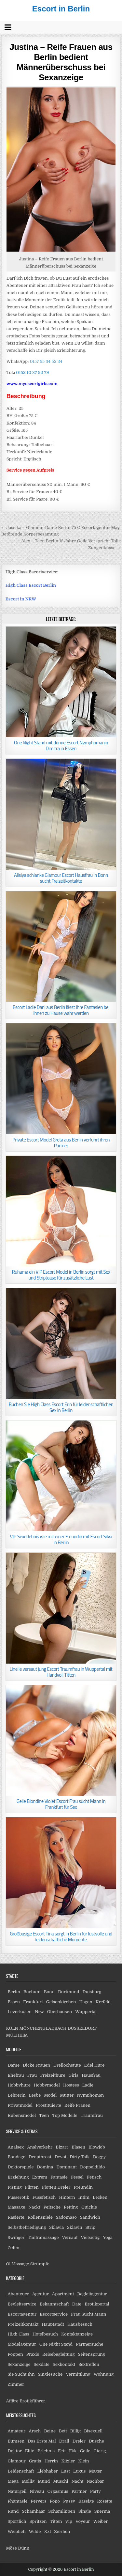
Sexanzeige (18, 2364)
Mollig (28, 2481)
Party (95, 2491)
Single (84, 2511)
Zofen (13, 2247)
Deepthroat (40, 2156)
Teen (44, 2115)
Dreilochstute (67, 2065)
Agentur (40, 2293)
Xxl (47, 2531)
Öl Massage (17, 2263)
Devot (60, 2156)
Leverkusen (19, 2011)
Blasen (78, 2147)
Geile (85, 2450)
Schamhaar (33, 2511)
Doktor (14, 2450)
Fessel (77, 2177)
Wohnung (104, 2374)
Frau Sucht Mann (88, 2314)
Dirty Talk (80, 2156)
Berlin (13, 1991)
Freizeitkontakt (22, 2324)
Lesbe (35, 2095)
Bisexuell (93, 2431)
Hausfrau (91, 2075)
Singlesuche (50, 2374)
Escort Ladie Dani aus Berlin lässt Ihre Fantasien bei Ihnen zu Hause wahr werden (61, 1010)
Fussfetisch (44, 2197)
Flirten (32, 2187)
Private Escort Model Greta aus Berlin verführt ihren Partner (61, 1142)
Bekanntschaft (54, 2304)
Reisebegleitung (58, 2354)
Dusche (96, 2441)
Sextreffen (88, 2364)
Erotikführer (32, 2400)
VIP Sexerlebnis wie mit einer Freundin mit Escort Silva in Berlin (61, 1539)
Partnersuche (89, 2344)
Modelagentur (21, 2344)
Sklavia (56, 2227)
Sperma (102, 2511)
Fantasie (59, 2177)
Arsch (35, 2431)
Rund (13, 2511)
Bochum (32, 1991)
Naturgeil (16, 2491)
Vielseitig (90, 2237)
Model (50, 2095)
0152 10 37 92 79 (32, 372)
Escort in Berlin (61, 8)
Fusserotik (18, 2197)
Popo (55, 2501)
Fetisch (94, 2177)
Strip (90, 2227)
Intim (83, 2197)
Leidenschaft (20, 2471)
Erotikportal (97, 2304)
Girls (73, 2075)
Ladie (87, 2085)
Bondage (16, 2156)
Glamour (16, 2461)
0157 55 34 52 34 (45, 361)
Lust (65, 2471)
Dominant (66, 2167)
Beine (50, 2431)
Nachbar (95, 2481)
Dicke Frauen (36, 2065)
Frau (32, 2075)
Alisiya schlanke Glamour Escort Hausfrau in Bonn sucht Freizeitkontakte (61, 878)
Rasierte (15, 2217)
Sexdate (41, 2364)
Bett (63, 2431)
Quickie (89, 2207)
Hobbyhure (18, 2085)
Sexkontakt (64, 2364)
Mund (44, 2481)
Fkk (73, 2450)
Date (76, 2304)
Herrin (51, 2461)
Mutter (67, 2095)
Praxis (32, 2354)
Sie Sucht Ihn (20, 2374)
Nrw (39, 2011)
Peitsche (52, 2207)
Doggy (99, 2156)
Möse (11, 2548)
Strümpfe (39, 2263)
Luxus (79, 2471)
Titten (56, 2521)
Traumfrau (92, 2115)
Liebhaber (47, 2471)
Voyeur (82, 2521)
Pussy (69, 2501)
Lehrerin (16, 2095)
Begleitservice (21, 2304)
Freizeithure (52, 2075)
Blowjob (96, 2147)
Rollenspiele (40, 2217)
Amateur (16, 2431)
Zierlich (62, 2531)
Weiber (100, 2521)
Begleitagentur (92, 2293)
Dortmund (68, 1991)
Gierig (100, 2450)
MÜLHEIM (17, 2035)
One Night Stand (56, 2344)
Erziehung (18, 2177)
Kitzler (68, 2461)
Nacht (78, 2481)
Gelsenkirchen (61, 2001)
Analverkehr (39, 2147)
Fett (62, 2450)
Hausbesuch (79, 2324)
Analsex (15, 2147)
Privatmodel (19, 2105)
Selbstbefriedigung (26, 2227)
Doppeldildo (92, 2167)
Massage (16, 2207)
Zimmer (15, 2384)
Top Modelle (64, 2115)
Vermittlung (78, 2374)
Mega (13, 2481)
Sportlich (16, 2521)
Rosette (104, 2501)
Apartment (63, 2293)
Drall (64, 2441)
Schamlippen (61, 2511)
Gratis (35, 2461)
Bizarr (62, 2147)
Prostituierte (48, 2105)
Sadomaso (66, 2217)
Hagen (85, 2001)
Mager (95, 2471)
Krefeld (103, 2001)
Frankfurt (33, 2001)
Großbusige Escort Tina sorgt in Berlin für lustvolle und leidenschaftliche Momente (61, 1936)
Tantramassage (43, 2237)
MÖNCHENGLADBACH (42, 2028)
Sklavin (74, 2227)
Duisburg (92, 1991)
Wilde (35, 2531)
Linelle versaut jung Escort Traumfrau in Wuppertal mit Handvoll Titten (61, 1672)
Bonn (49, 1991)
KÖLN (12, 2028)
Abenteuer (18, 2293)
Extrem (39, 2177)
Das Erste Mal (42, 2441)
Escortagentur (21, 2314)
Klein (83, 2461)
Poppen (15, 2354)
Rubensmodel (21, 2115)
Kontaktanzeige (77, 2334)
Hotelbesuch (45, 2334)
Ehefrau (15, 2075)
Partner (79, 2491)
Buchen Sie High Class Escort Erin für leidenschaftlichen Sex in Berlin (61, 1407)
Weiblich (16, 2531)
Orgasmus (57, 2491)
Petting (71, 2207)
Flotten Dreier (56, 2187)
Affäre (12, 2400)
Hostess (71, 2085)
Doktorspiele (20, 2167)
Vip (68, 2521)
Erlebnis (46, 2450)
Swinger (15, 2237)
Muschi (60, 2481)
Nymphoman (90, 2095)
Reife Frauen (77, 2105)
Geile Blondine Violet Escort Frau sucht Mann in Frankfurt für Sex (61, 1804)
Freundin (83, 2187)
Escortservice (54, 2314)
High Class (18, 2334)
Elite (29, 2450)
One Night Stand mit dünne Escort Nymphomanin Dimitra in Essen (61, 745)
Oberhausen (59, 2011)
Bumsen (15, 2441)
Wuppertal (86, 2011)
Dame (13, 2065)
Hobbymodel (47, 2085)
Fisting (14, 2187)
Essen (13, 2001)
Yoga (108, 2237)
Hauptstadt (53, 2324)
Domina (45, 2167)
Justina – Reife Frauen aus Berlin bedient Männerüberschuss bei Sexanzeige (60, 62)
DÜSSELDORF (82, 2028)
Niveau (37, 2491)
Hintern (67, 2197)
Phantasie (17, 2501)
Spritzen (38, 2521)
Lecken (100, 2197)
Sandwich (90, 2217)
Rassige (86, 2501)
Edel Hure (94, 2065)
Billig (75, 2431)
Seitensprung (91, 2354)
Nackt (34, 2207)
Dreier (79, 2441)
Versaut (70, 2237)
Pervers (39, 2501)
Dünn (23, 2548)
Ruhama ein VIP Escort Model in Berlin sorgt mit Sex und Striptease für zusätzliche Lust (61, 1274)
